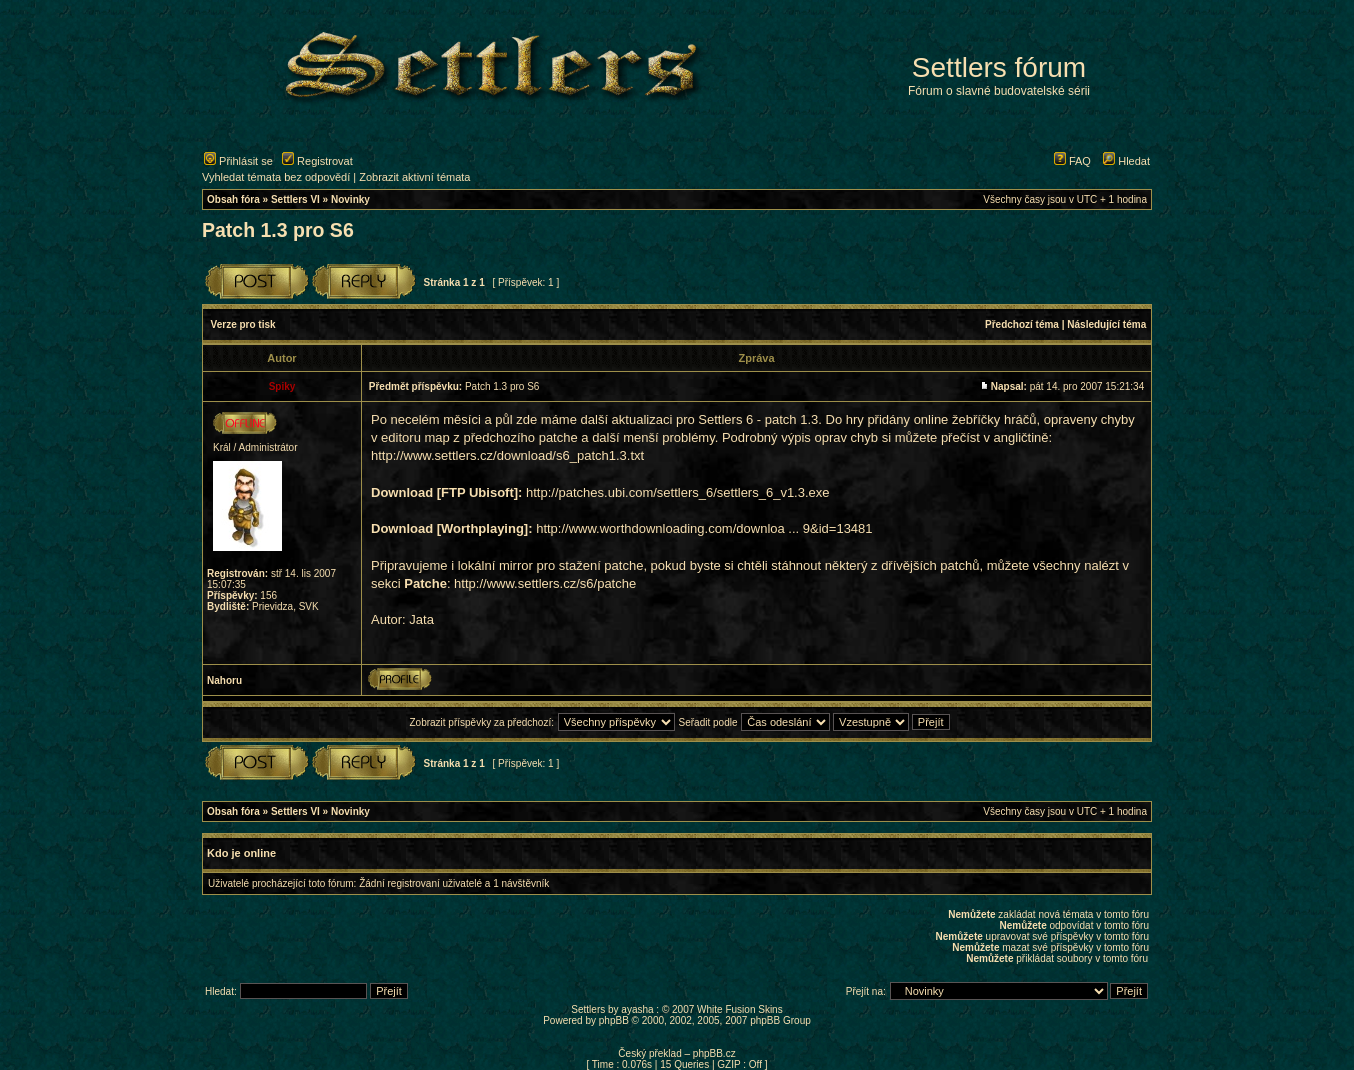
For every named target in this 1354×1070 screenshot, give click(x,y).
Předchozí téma (1022, 324)
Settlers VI (295, 199)
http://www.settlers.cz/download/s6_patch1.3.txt (507, 455)
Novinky (350, 199)
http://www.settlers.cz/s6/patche (545, 583)
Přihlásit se (238, 161)
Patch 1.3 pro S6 (278, 230)
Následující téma (1106, 324)
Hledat (1126, 161)
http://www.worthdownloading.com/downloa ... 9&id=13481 (704, 528)
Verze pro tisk (243, 324)
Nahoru (224, 680)
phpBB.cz (714, 1053)
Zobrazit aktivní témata (414, 177)
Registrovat (317, 161)
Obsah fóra (233, 199)
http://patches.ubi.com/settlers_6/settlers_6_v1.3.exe (678, 492)
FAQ (1072, 161)
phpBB (614, 1020)
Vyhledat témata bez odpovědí (276, 177)
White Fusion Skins (740, 1009)
